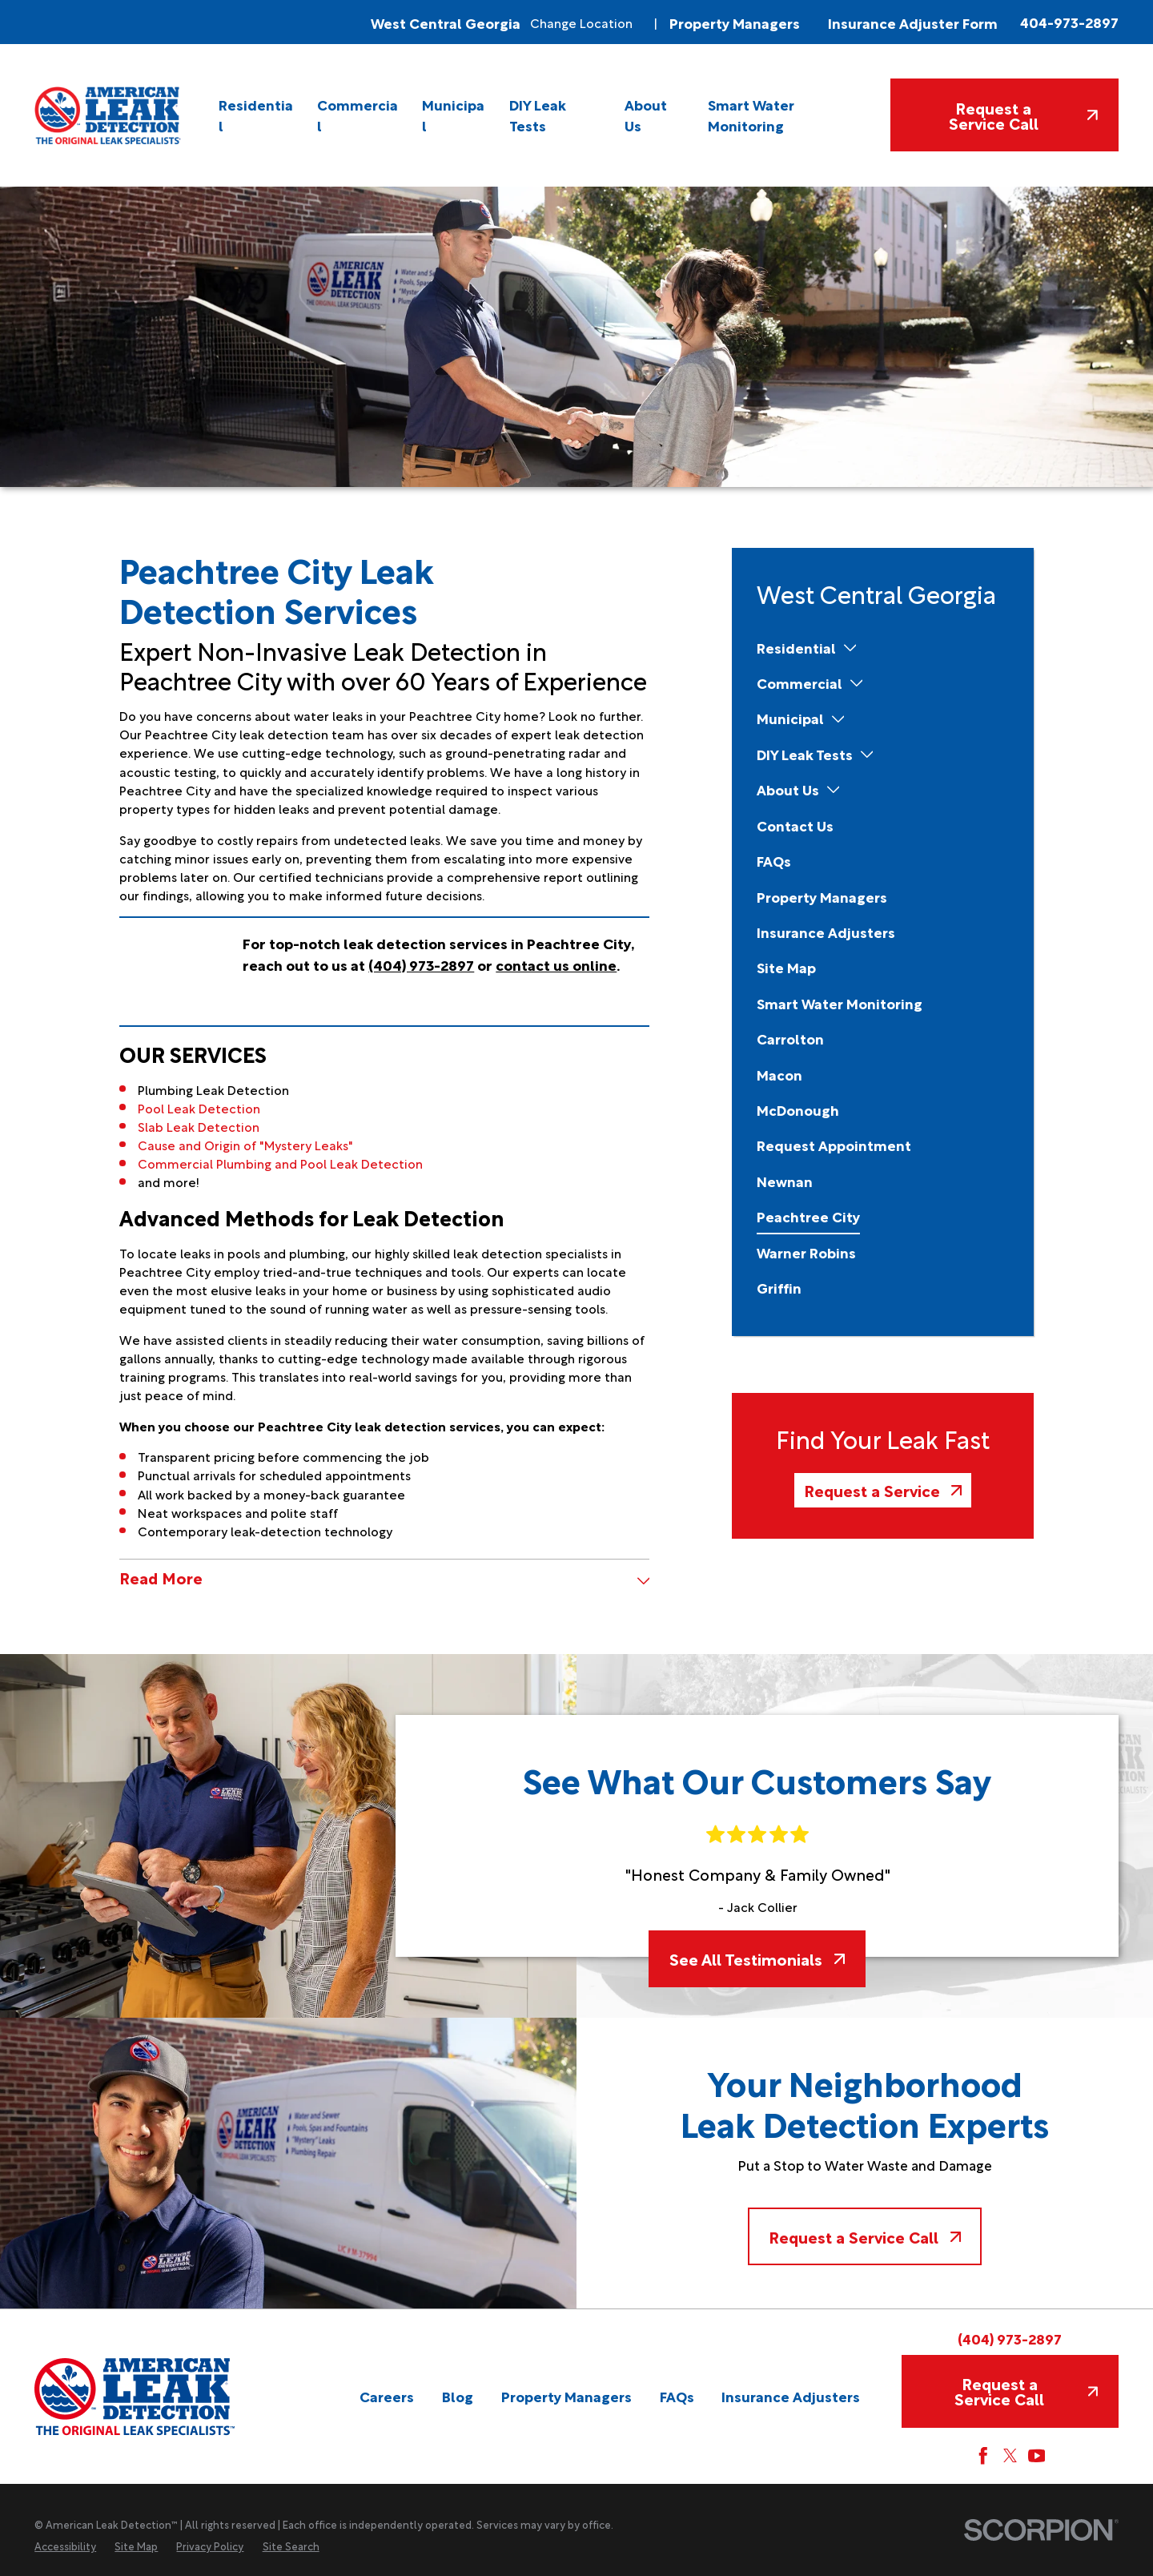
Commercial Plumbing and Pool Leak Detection (280, 1162)
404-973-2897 (1069, 21)
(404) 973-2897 (1010, 2338)
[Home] (108, 115)
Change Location (581, 22)
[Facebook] (983, 2456)
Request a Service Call (1023, 115)
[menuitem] (257, 116)
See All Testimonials (757, 1958)
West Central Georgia (445, 22)
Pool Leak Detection (199, 1107)
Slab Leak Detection (198, 1126)
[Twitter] (1010, 2456)
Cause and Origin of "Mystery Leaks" (245, 1144)
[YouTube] (1037, 2456)
